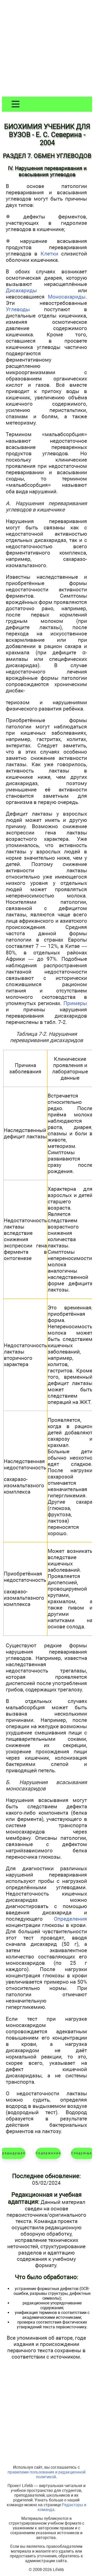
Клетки (49, 253)
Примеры (75, 1003)
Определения (70, 1919)
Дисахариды (21, 290)
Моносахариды (66, 297)
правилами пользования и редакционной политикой (46, 2474)
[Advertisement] (47, 49)
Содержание (48, 2153)
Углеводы (18, 309)
